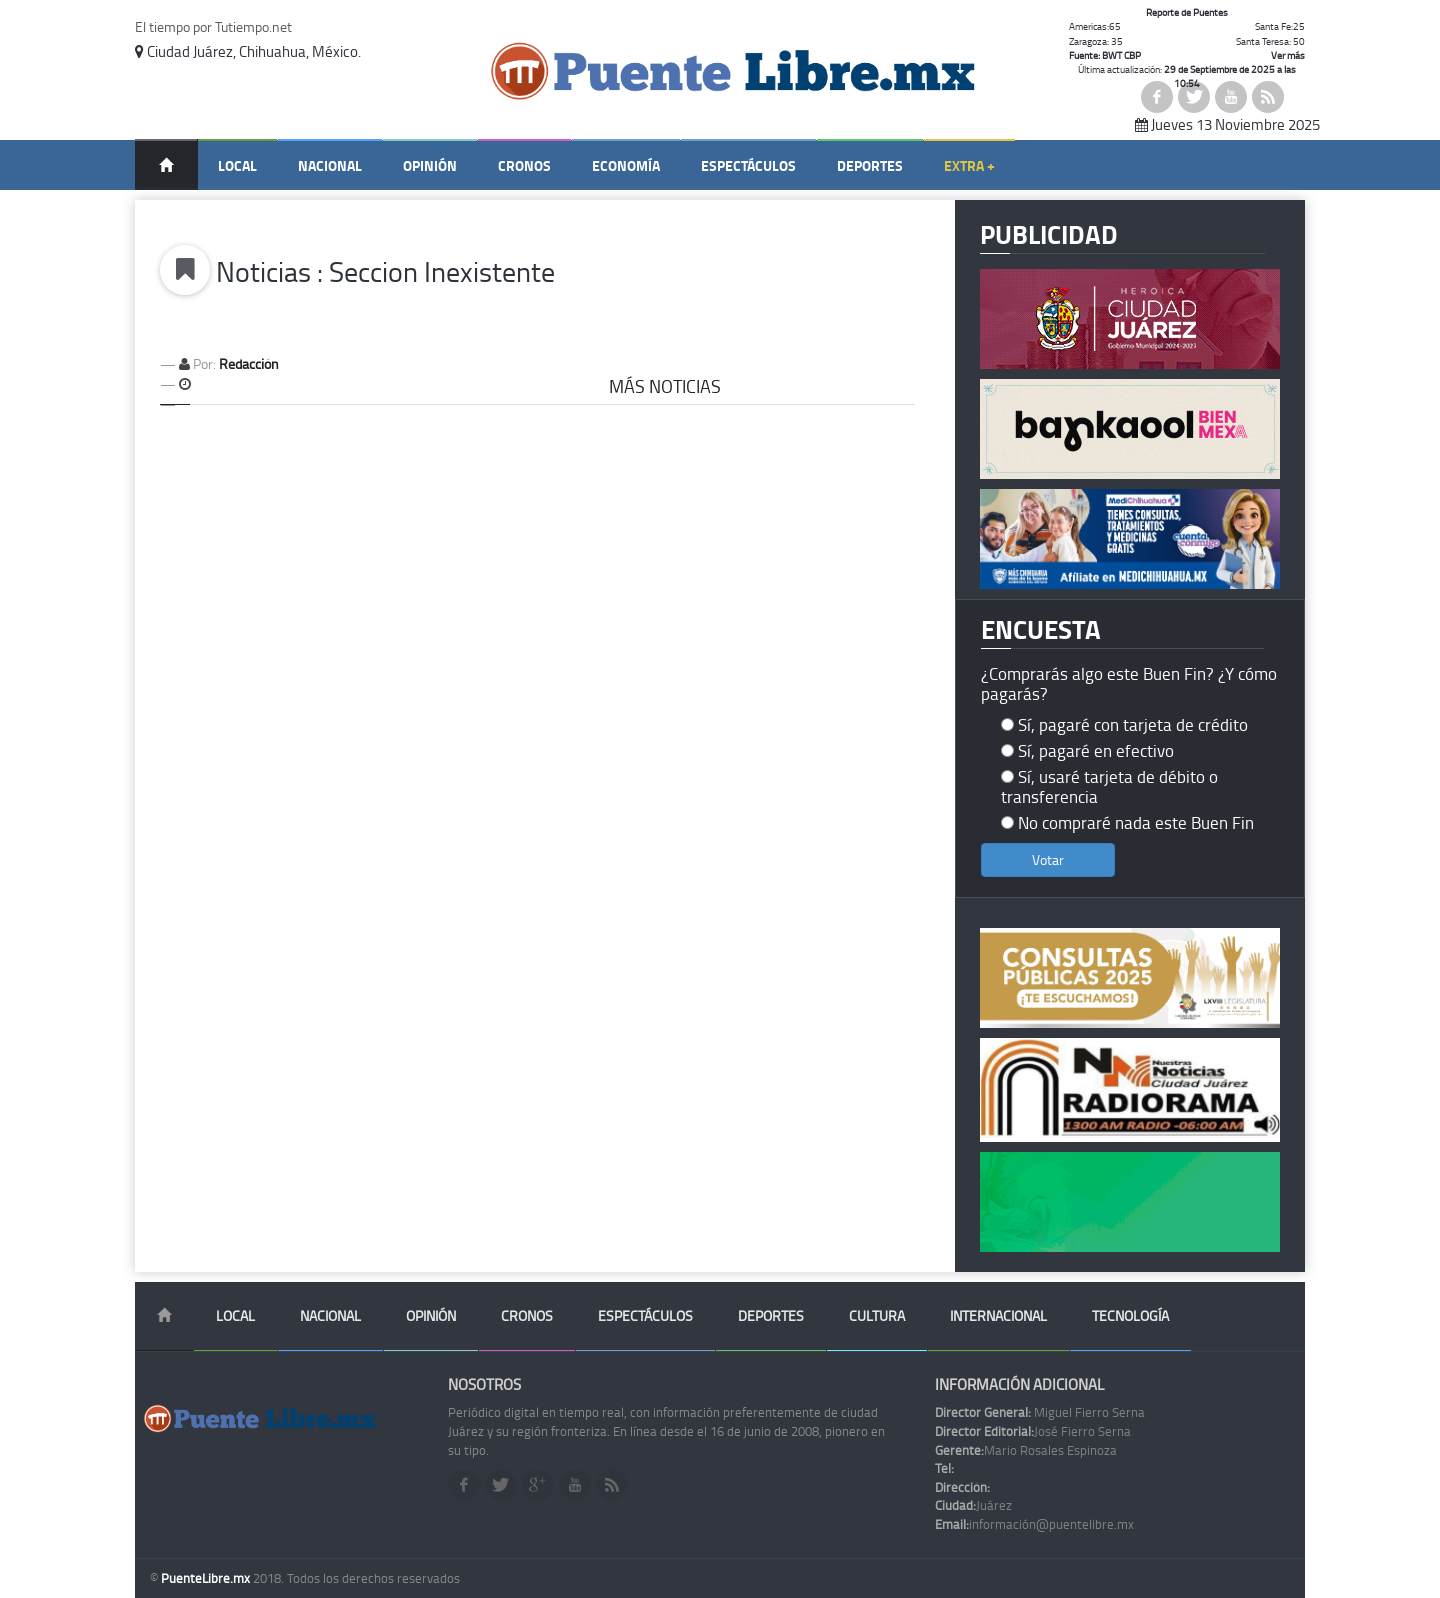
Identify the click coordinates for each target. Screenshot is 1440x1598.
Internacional (998, 1315)
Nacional (330, 165)
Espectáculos (748, 165)
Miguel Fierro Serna (1040, 1412)
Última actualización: (1187, 76)
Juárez (973, 1505)
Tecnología (1130, 1315)
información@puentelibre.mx (1034, 1524)
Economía (626, 165)
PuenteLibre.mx (207, 1578)
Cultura (877, 1315)
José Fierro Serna (1033, 1431)
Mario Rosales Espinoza (1026, 1450)
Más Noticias (665, 386)
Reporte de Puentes (1187, 12)
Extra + (969, 165)
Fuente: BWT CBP (1105, 55)
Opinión (430, 165)
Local (237, 165)
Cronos (524, 165)
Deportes (870, 165)
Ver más (1288, 55)
